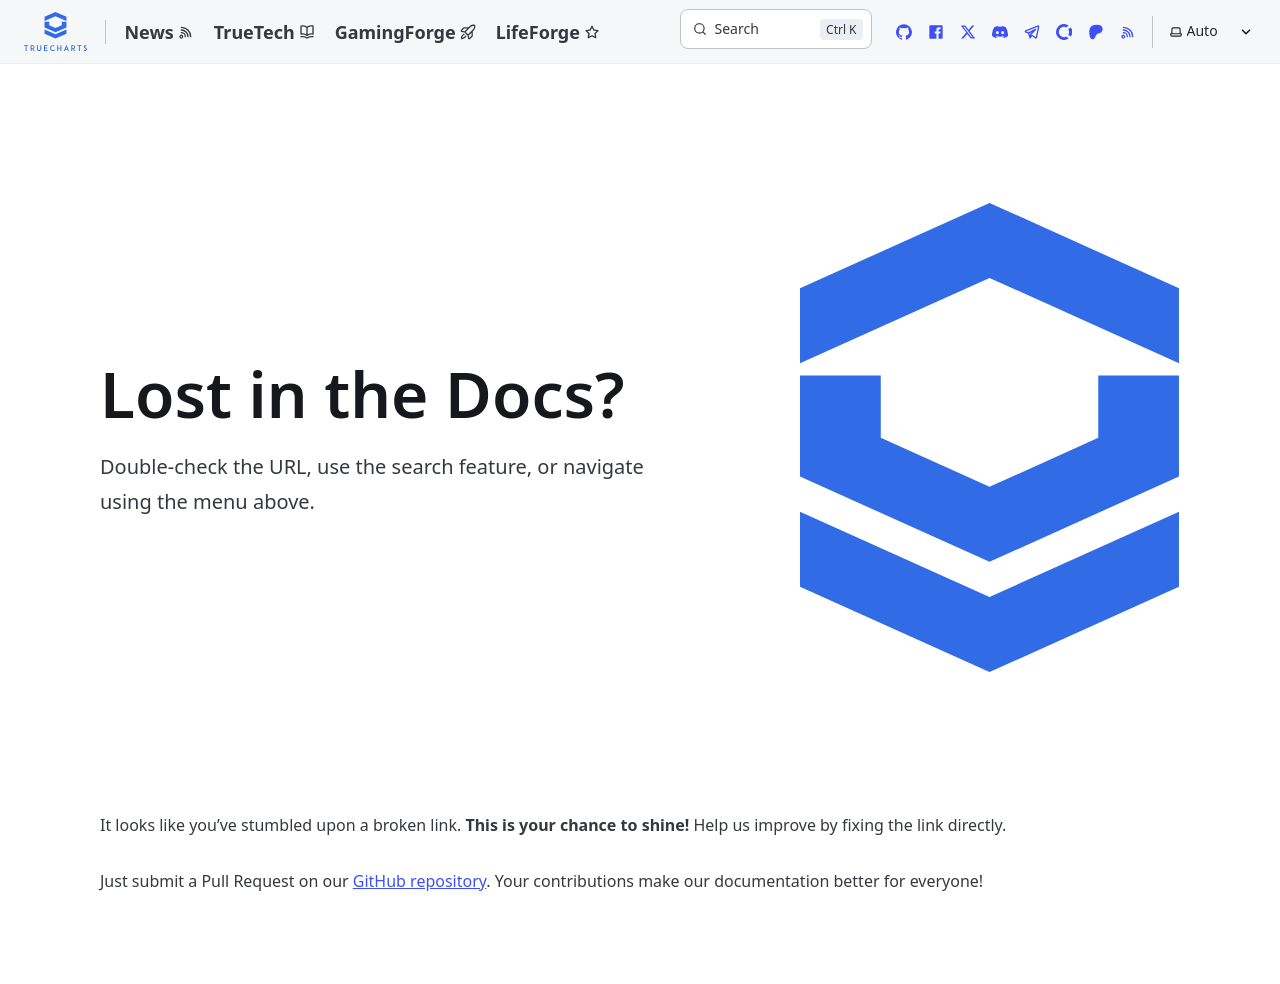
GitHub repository (420, 881)
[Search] (776, 29)
